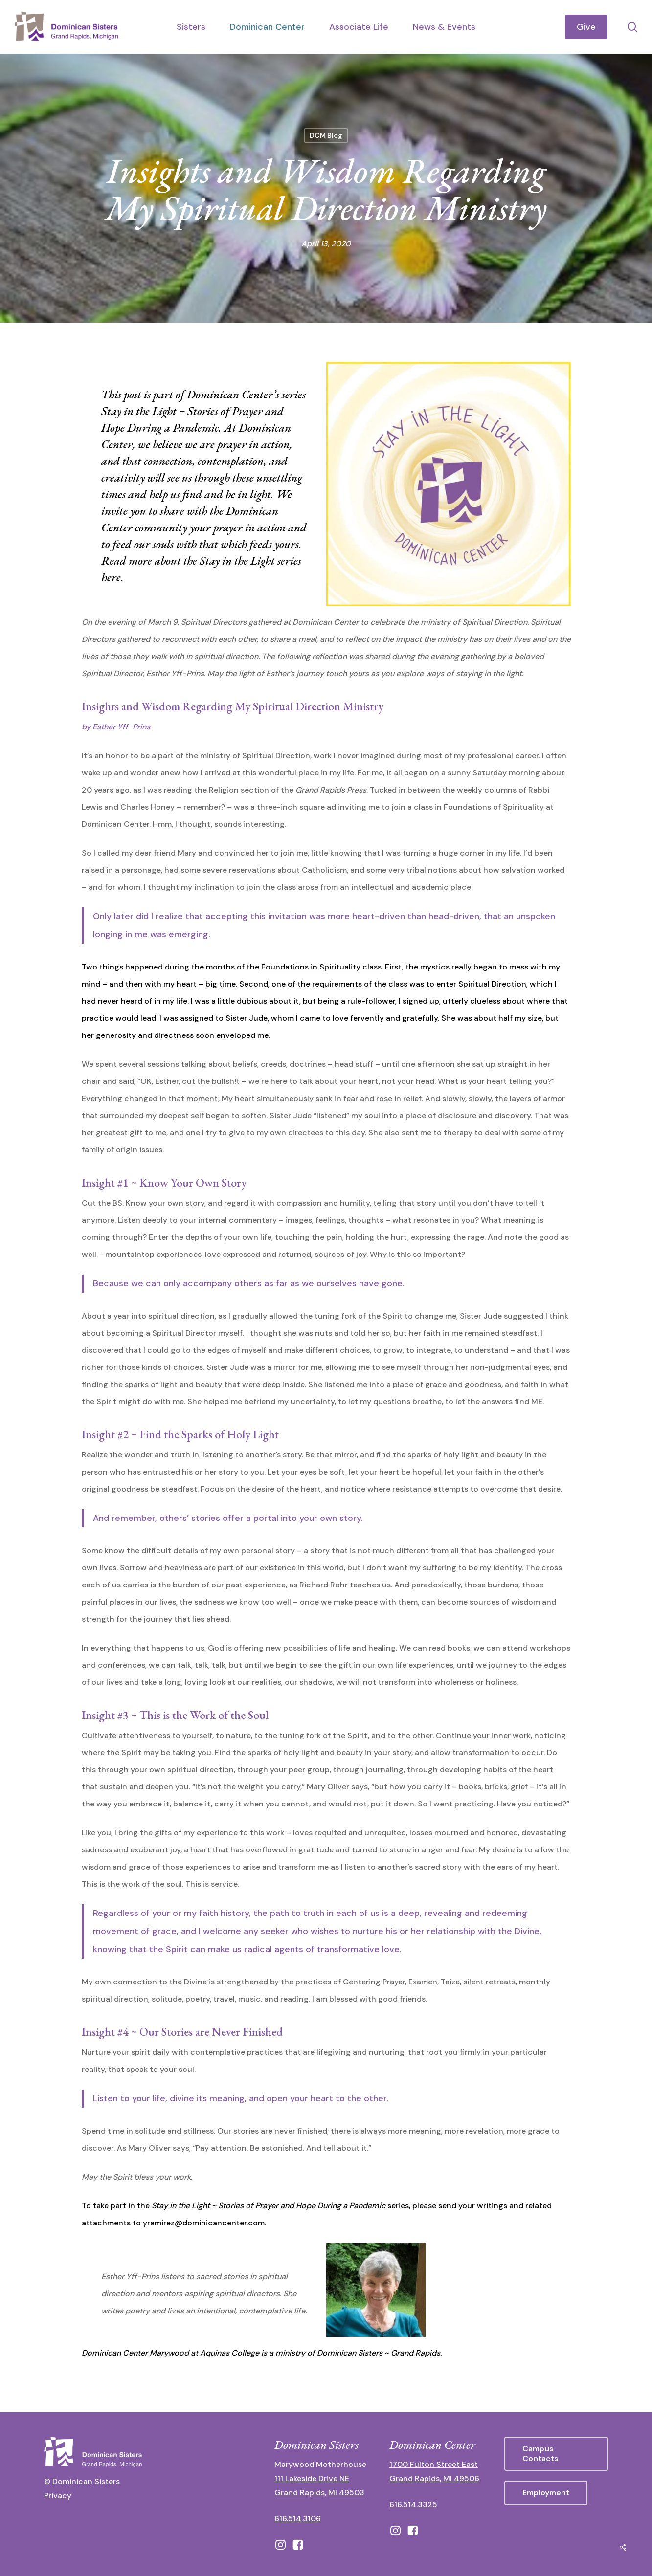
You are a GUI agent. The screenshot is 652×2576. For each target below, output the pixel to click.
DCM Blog (326, 135)
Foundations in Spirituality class (321, 967)
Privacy (57, 2495)
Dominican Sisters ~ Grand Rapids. (379, 2353)
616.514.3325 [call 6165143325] (413, 2504)
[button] (556, 2454)
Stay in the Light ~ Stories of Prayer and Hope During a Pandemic (268, 2206)
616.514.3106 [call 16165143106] (297, 2518)
